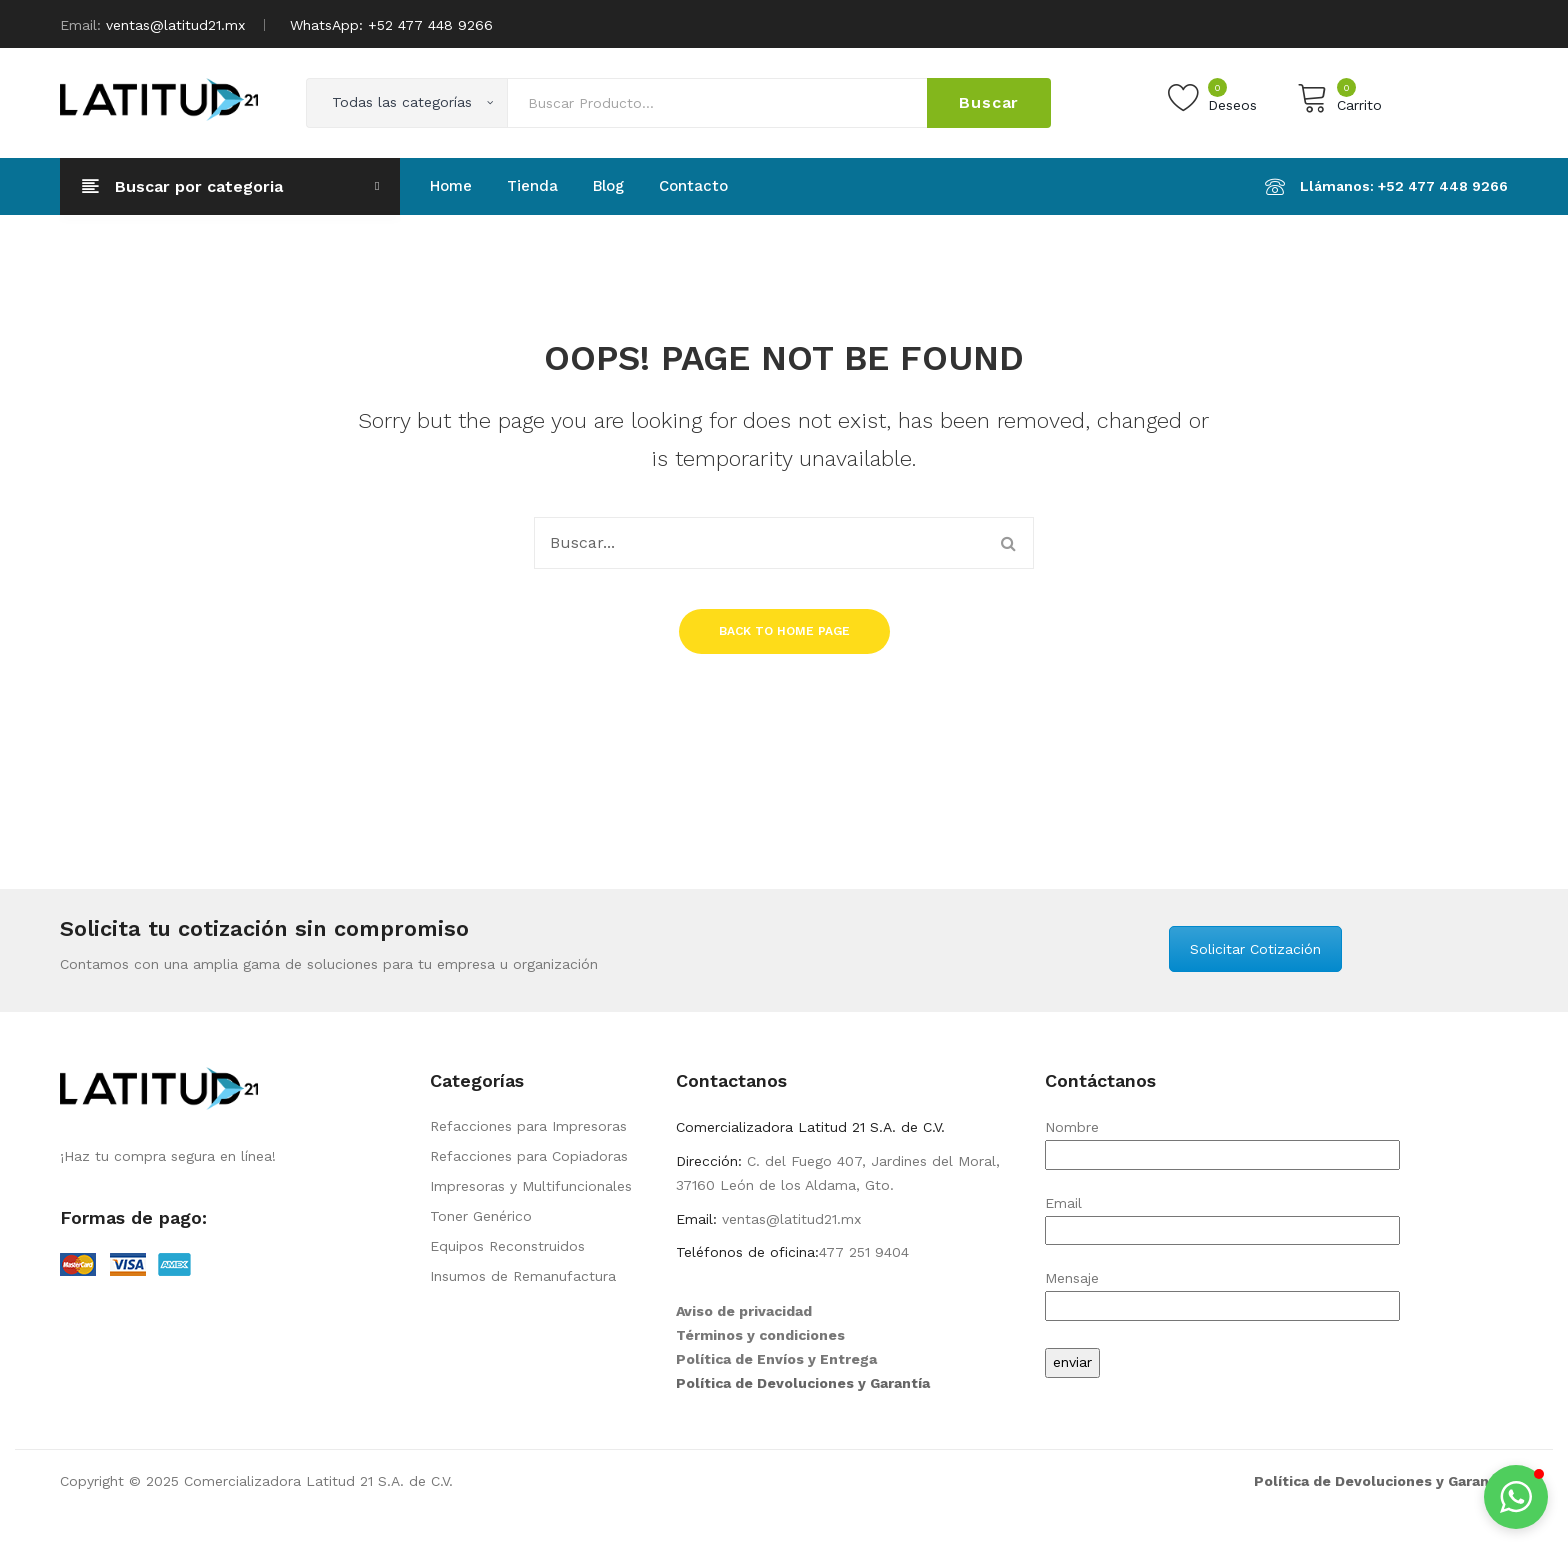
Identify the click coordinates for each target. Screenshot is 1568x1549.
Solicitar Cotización (1255, 949)
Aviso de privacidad (744, 1311)
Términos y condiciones (760, 1335)
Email (1222, 1216)
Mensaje (1222, 1291)
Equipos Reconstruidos (507, 1246)
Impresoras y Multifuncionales (531, 1186)
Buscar (989, 102)
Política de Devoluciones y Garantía (803, 1383)
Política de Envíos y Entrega (776, 1359)
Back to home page (784, 631)
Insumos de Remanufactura (523, 1276)
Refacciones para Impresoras (528, 1126)
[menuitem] (451, 186)
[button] (1516, 1497)
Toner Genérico (481, 1216)
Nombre (1222, 1140)
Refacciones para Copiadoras (529, 1156)
